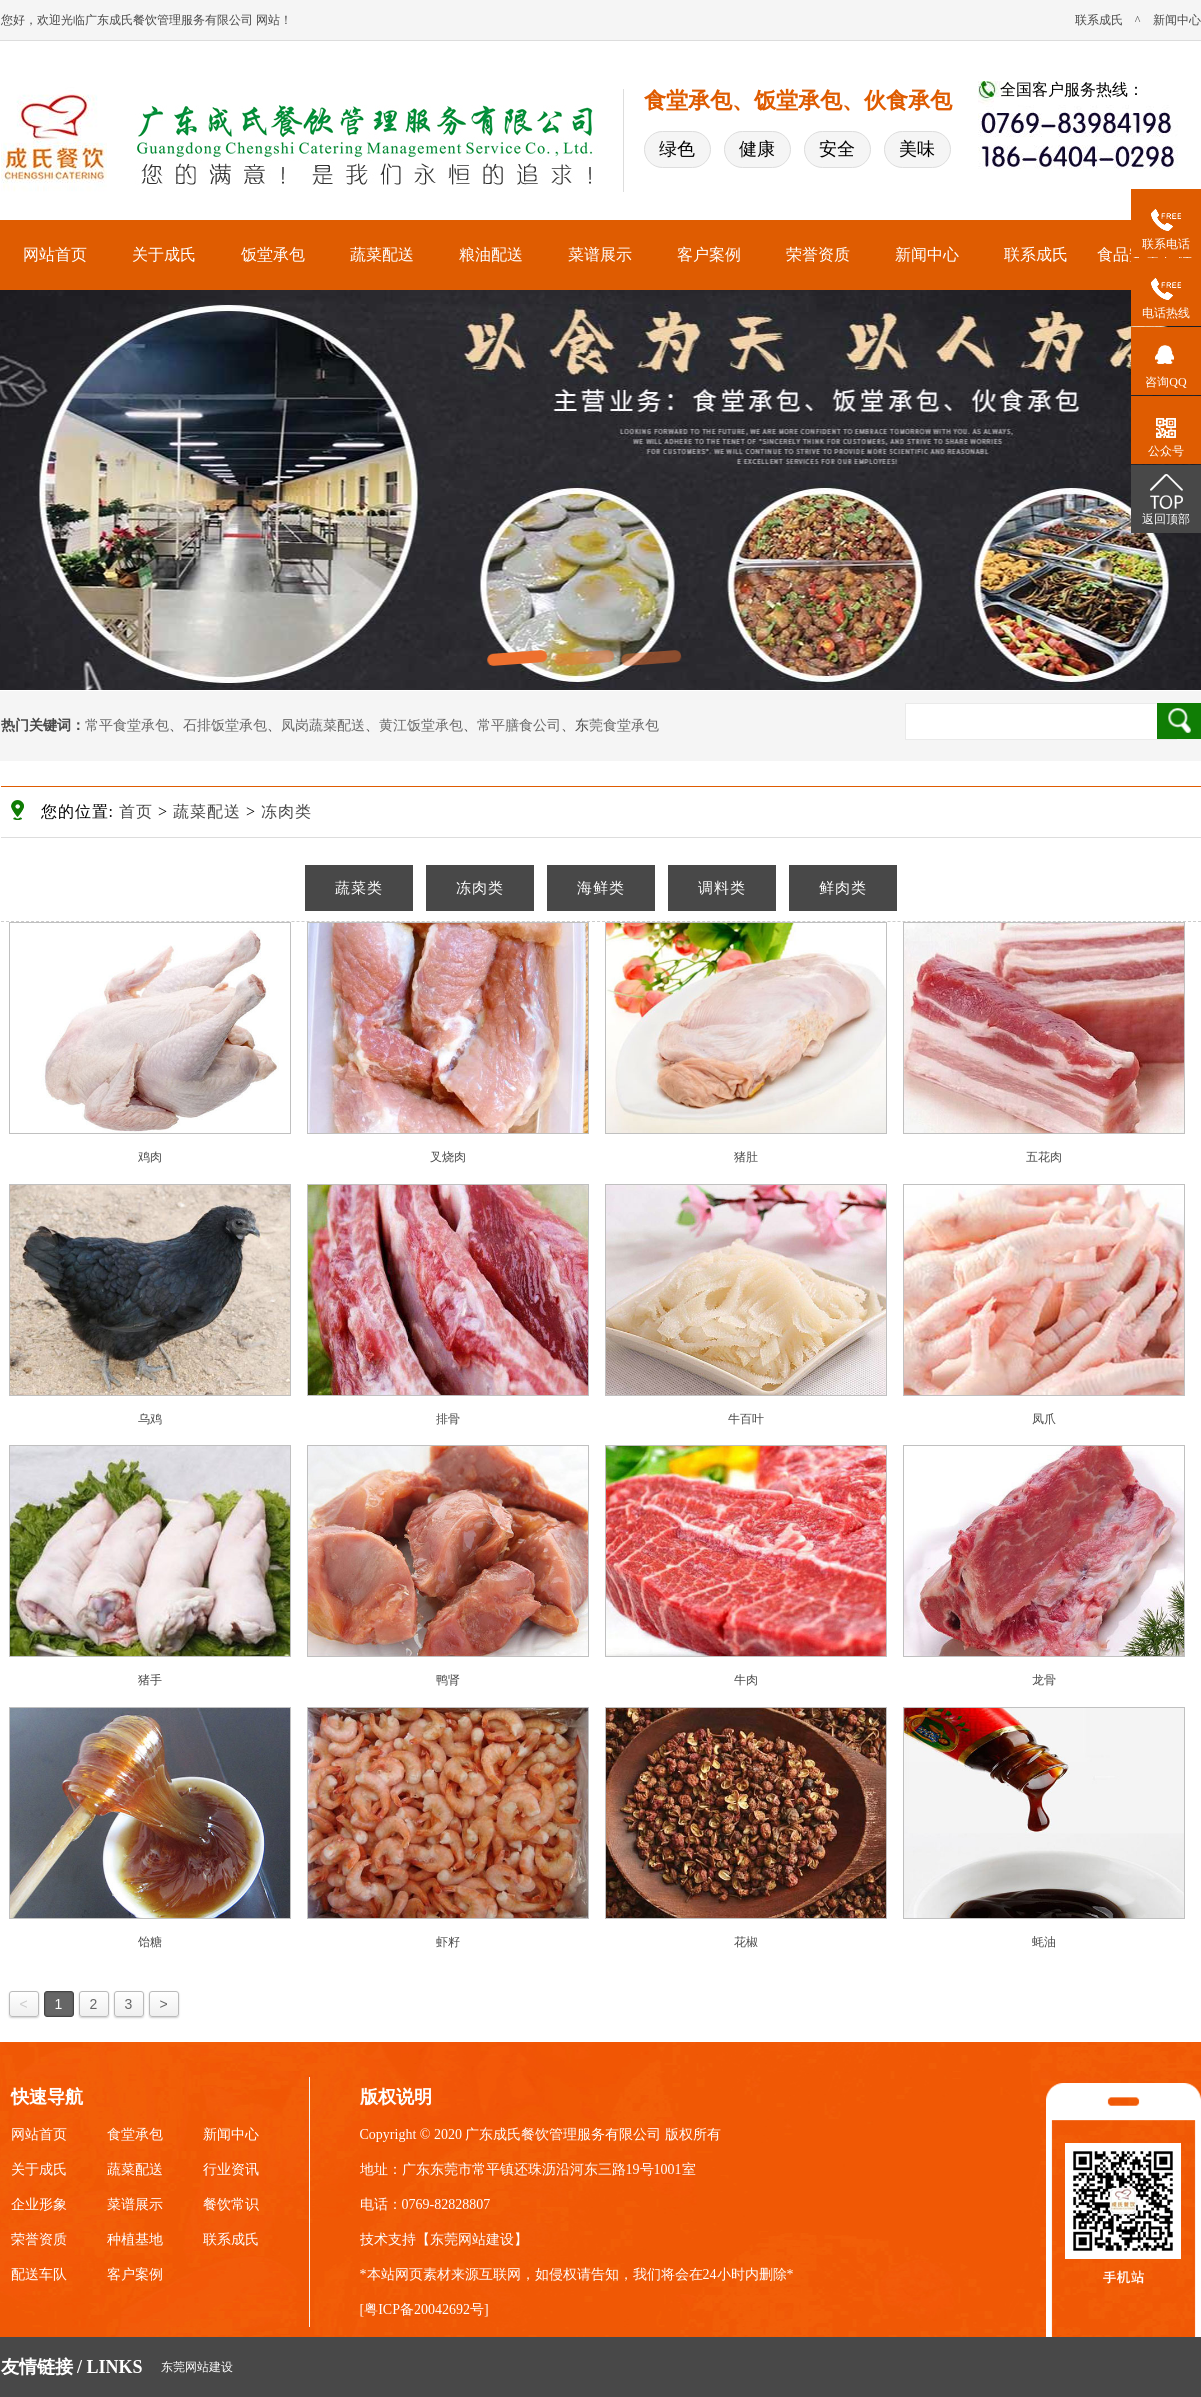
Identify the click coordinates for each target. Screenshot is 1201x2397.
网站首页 (55, 254)
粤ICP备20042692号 (424, 2309)
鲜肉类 (843, 888)
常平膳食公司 (519, 725)
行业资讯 (231, 2169)
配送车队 (39, 2274)
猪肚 (746, 1157)
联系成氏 (1099, 20)
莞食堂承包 (624, 725)
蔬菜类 (359, 888)
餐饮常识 (231, 2204)
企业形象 (39, 2204)
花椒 (746, 1942)
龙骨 (1044, 1680)
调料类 (722, 888)
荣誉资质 (818, 254)
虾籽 (448, 1942)
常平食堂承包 (127, 725)
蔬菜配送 (382, 254)
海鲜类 (601, 888)
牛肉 (746, 1680)
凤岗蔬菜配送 (323, 725)
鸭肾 (448, 1680)
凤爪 (1044, 1419)
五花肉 (1044, 1157)
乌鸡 (150, 1419)
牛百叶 (746, 1419)
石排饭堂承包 (225, 725)
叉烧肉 (448, 1157)
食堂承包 (135, 2134)
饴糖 (150, 1942)
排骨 (448, 1419)
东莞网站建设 (472, 2239)
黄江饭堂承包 (421, 725)
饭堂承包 (273, 254)
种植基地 (135, 2239)
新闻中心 (1177, 20)
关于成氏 (164, 254)
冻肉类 (286, 811)
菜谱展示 (600, 254)
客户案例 (709, 254)
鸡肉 (150, 1157)
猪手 (150, 1680)
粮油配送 (491, 254)
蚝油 (1044, 1942)
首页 (136, 811)
